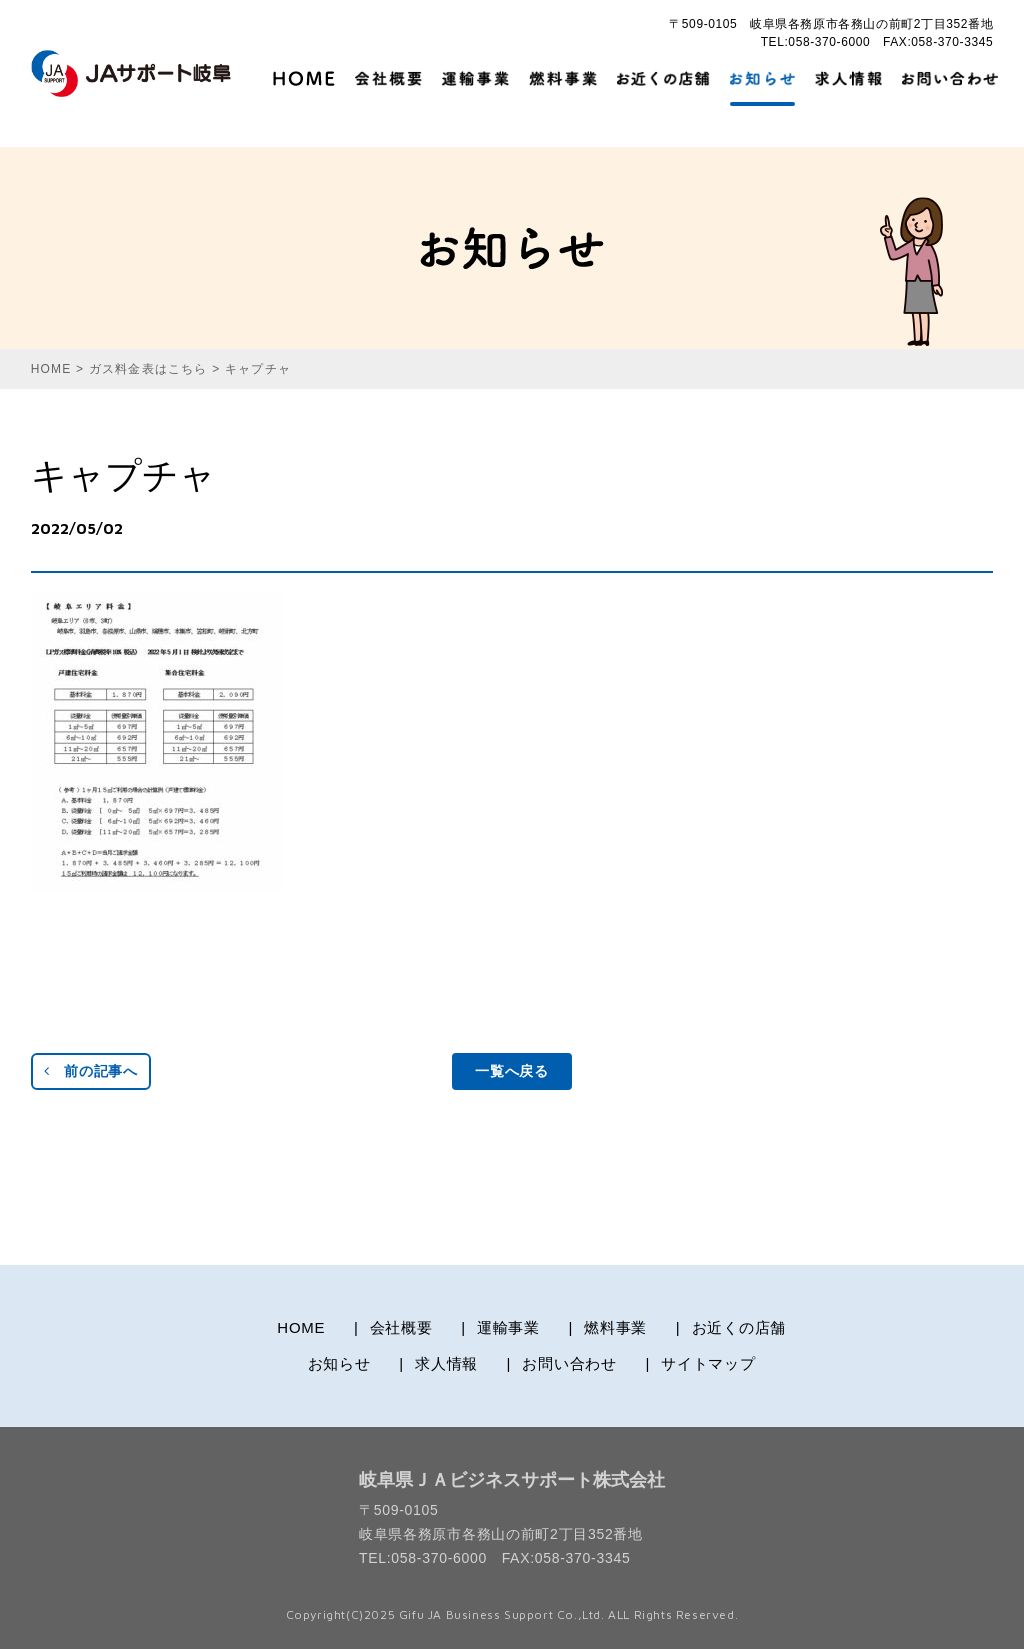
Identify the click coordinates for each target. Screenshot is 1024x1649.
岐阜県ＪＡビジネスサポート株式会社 (512, 1480)
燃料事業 (615, 1327)
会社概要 (401, 1327)
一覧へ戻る (512, 1071)
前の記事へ (91, 1071)
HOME (301, 1327)
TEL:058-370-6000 (816, 42)
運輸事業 (508, 1327)
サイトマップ (708, 1363)
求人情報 (446, 1363)
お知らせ (339, 1363)
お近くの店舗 (739, 1327)
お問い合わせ (569, 1363)
